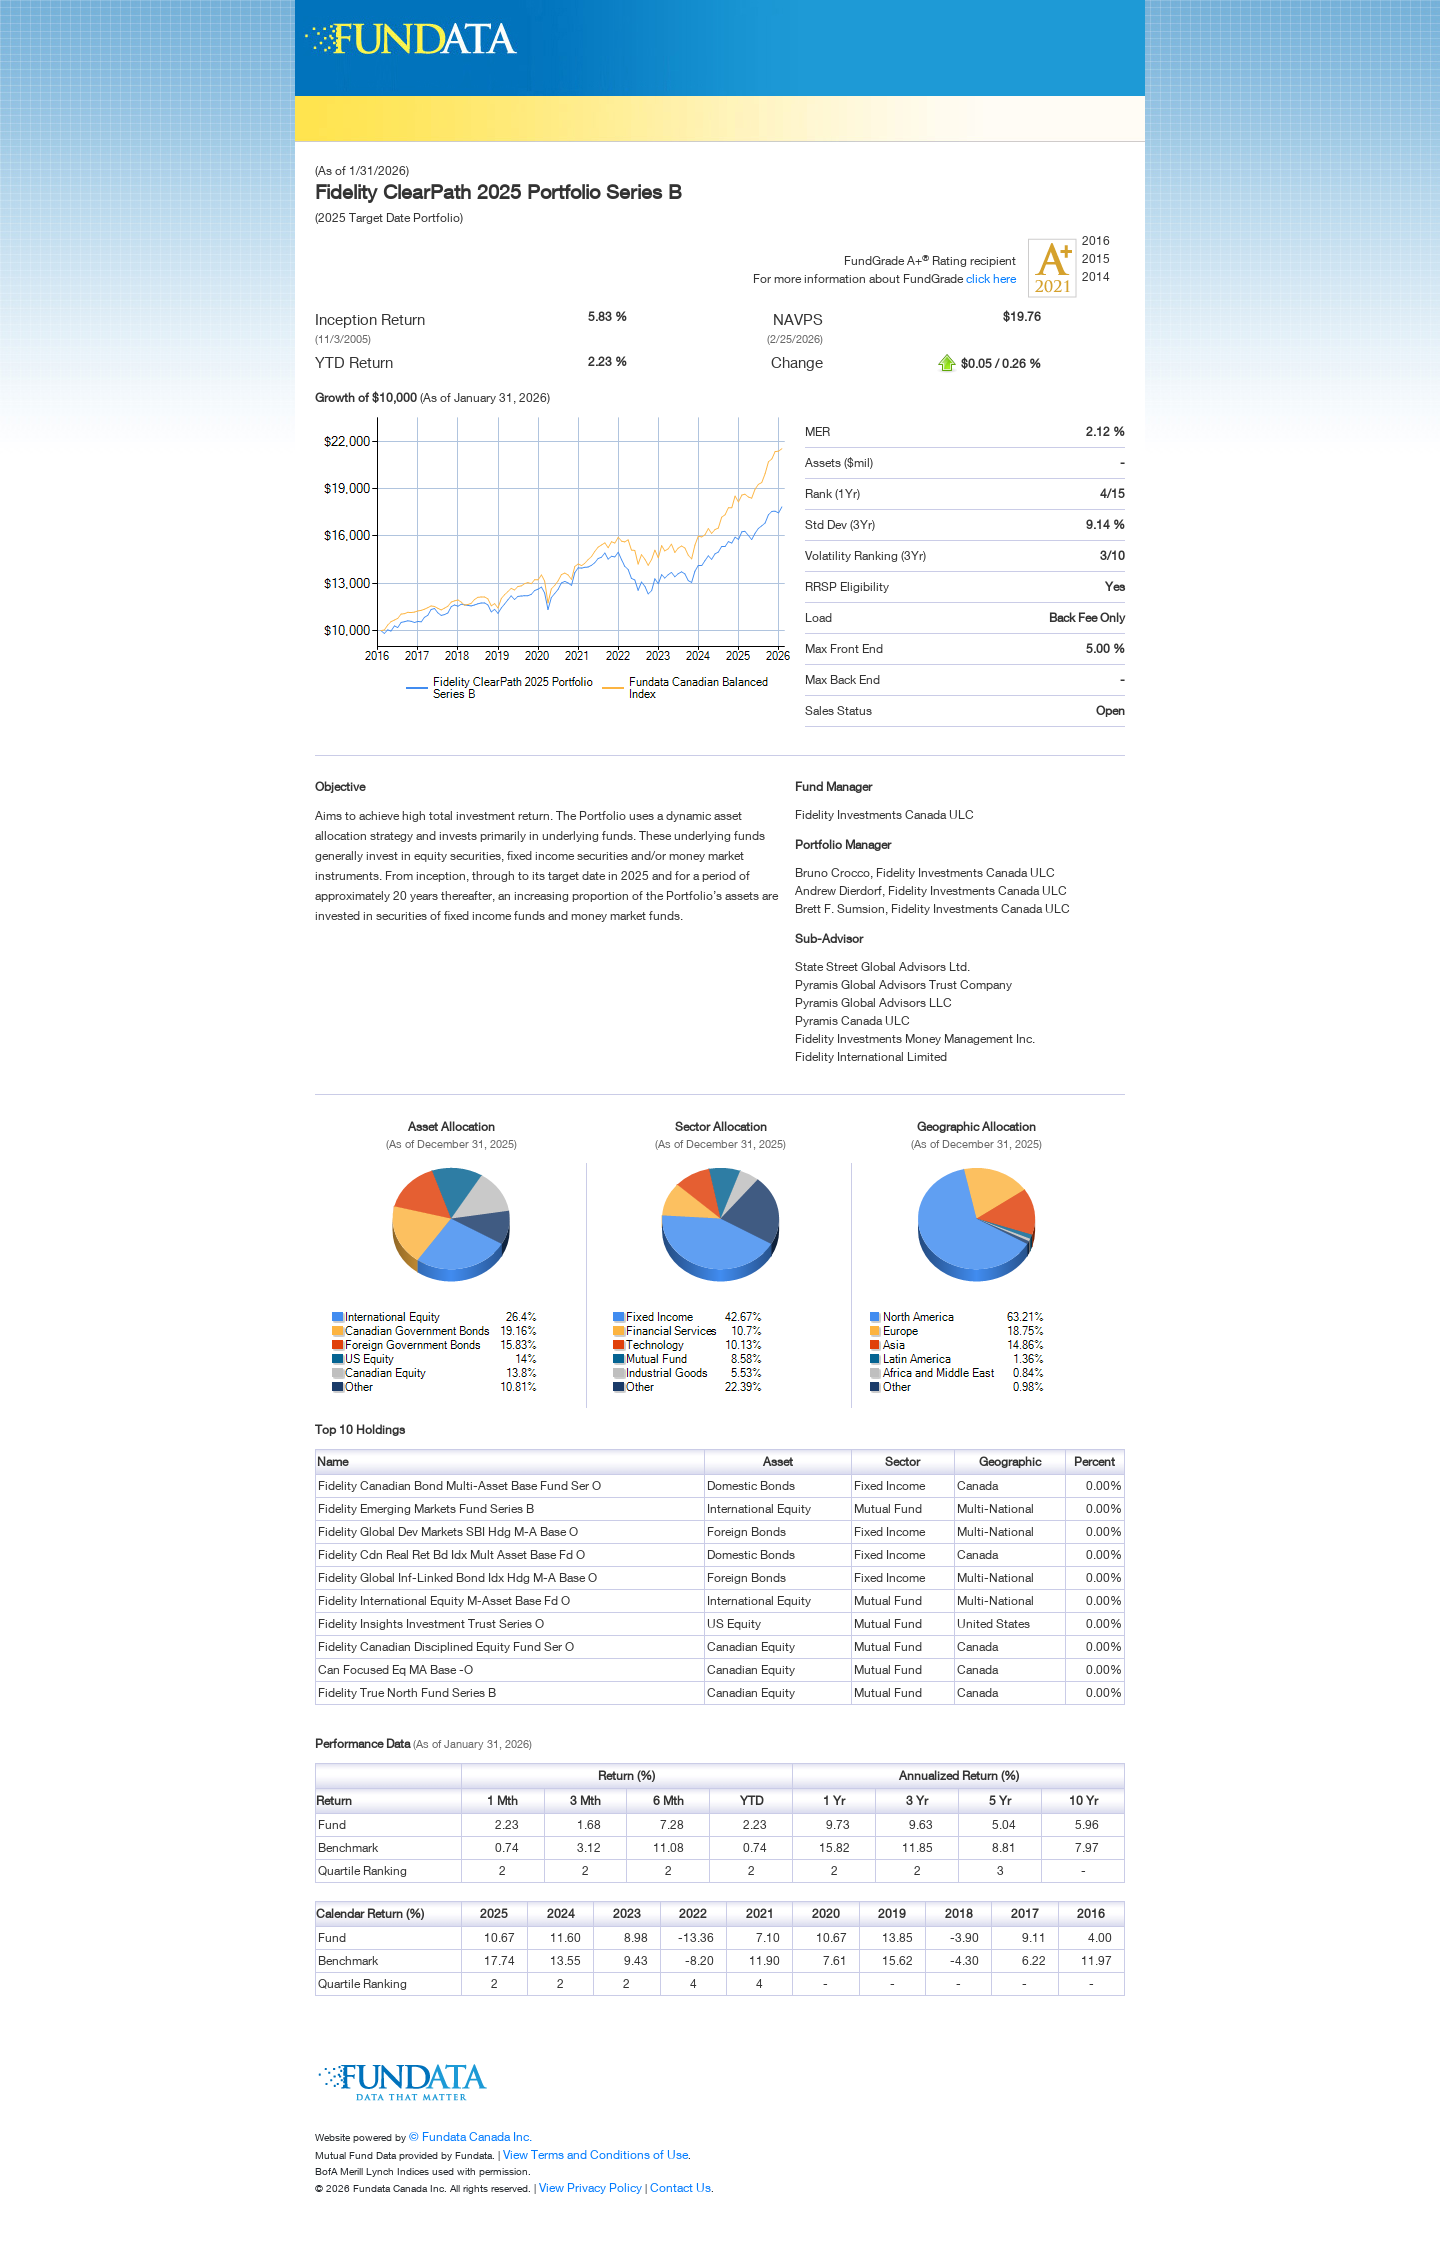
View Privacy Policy (590, 2187)
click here (991, 278)
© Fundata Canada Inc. (470, 2136)
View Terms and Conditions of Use (595, 2154)
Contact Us (680, 2187)
